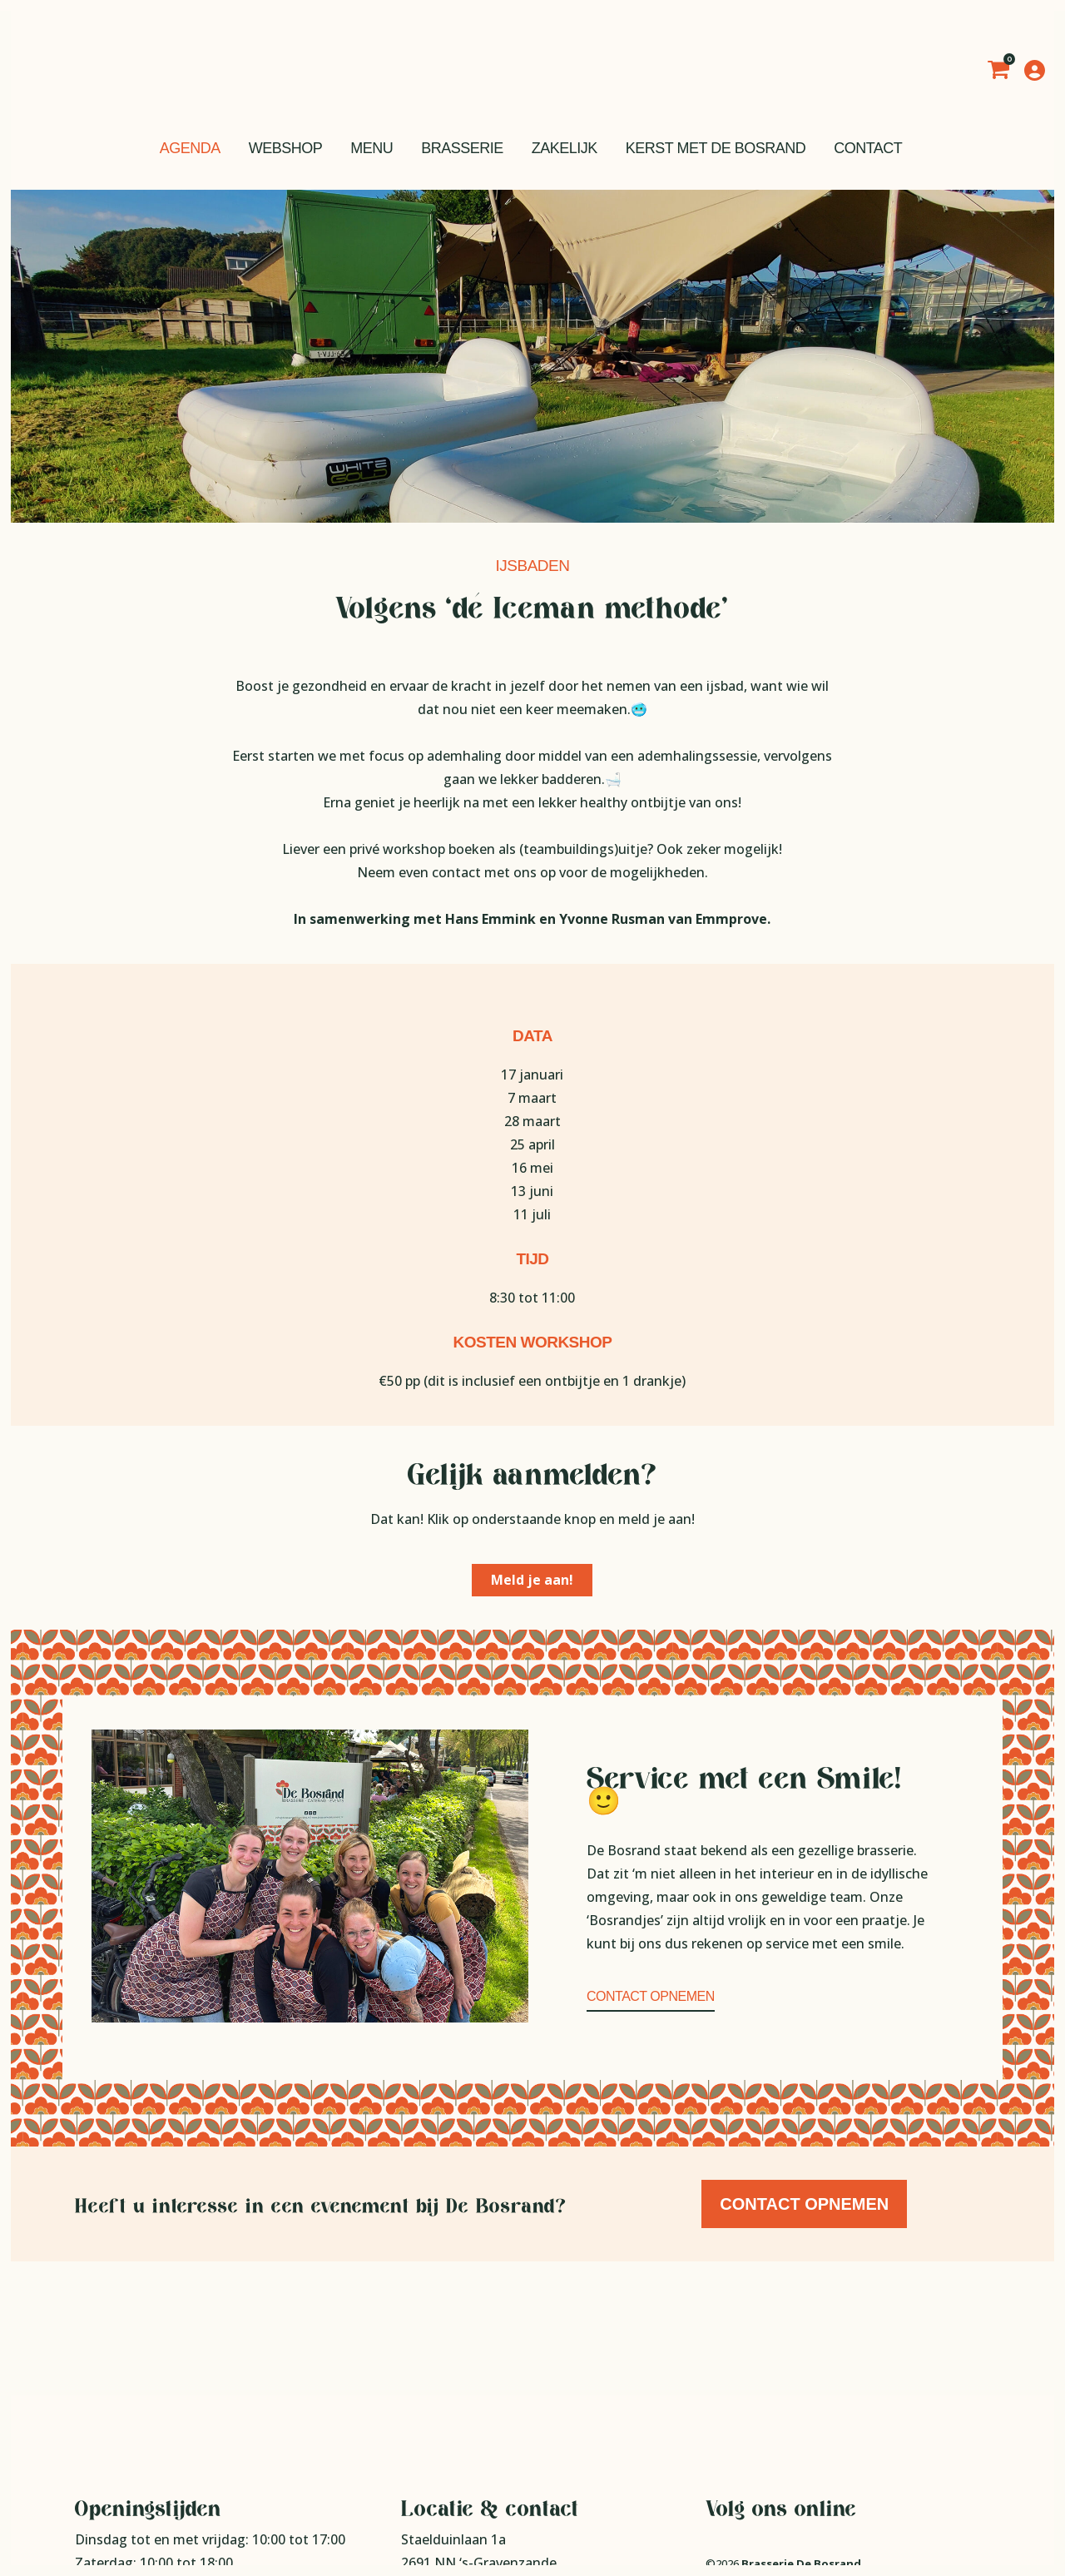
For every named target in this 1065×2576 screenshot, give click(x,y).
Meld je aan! (532, 1580)
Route (420, 2452)
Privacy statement (751, 2453)
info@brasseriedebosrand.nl (513, 2498)
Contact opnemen (651, 1996)
